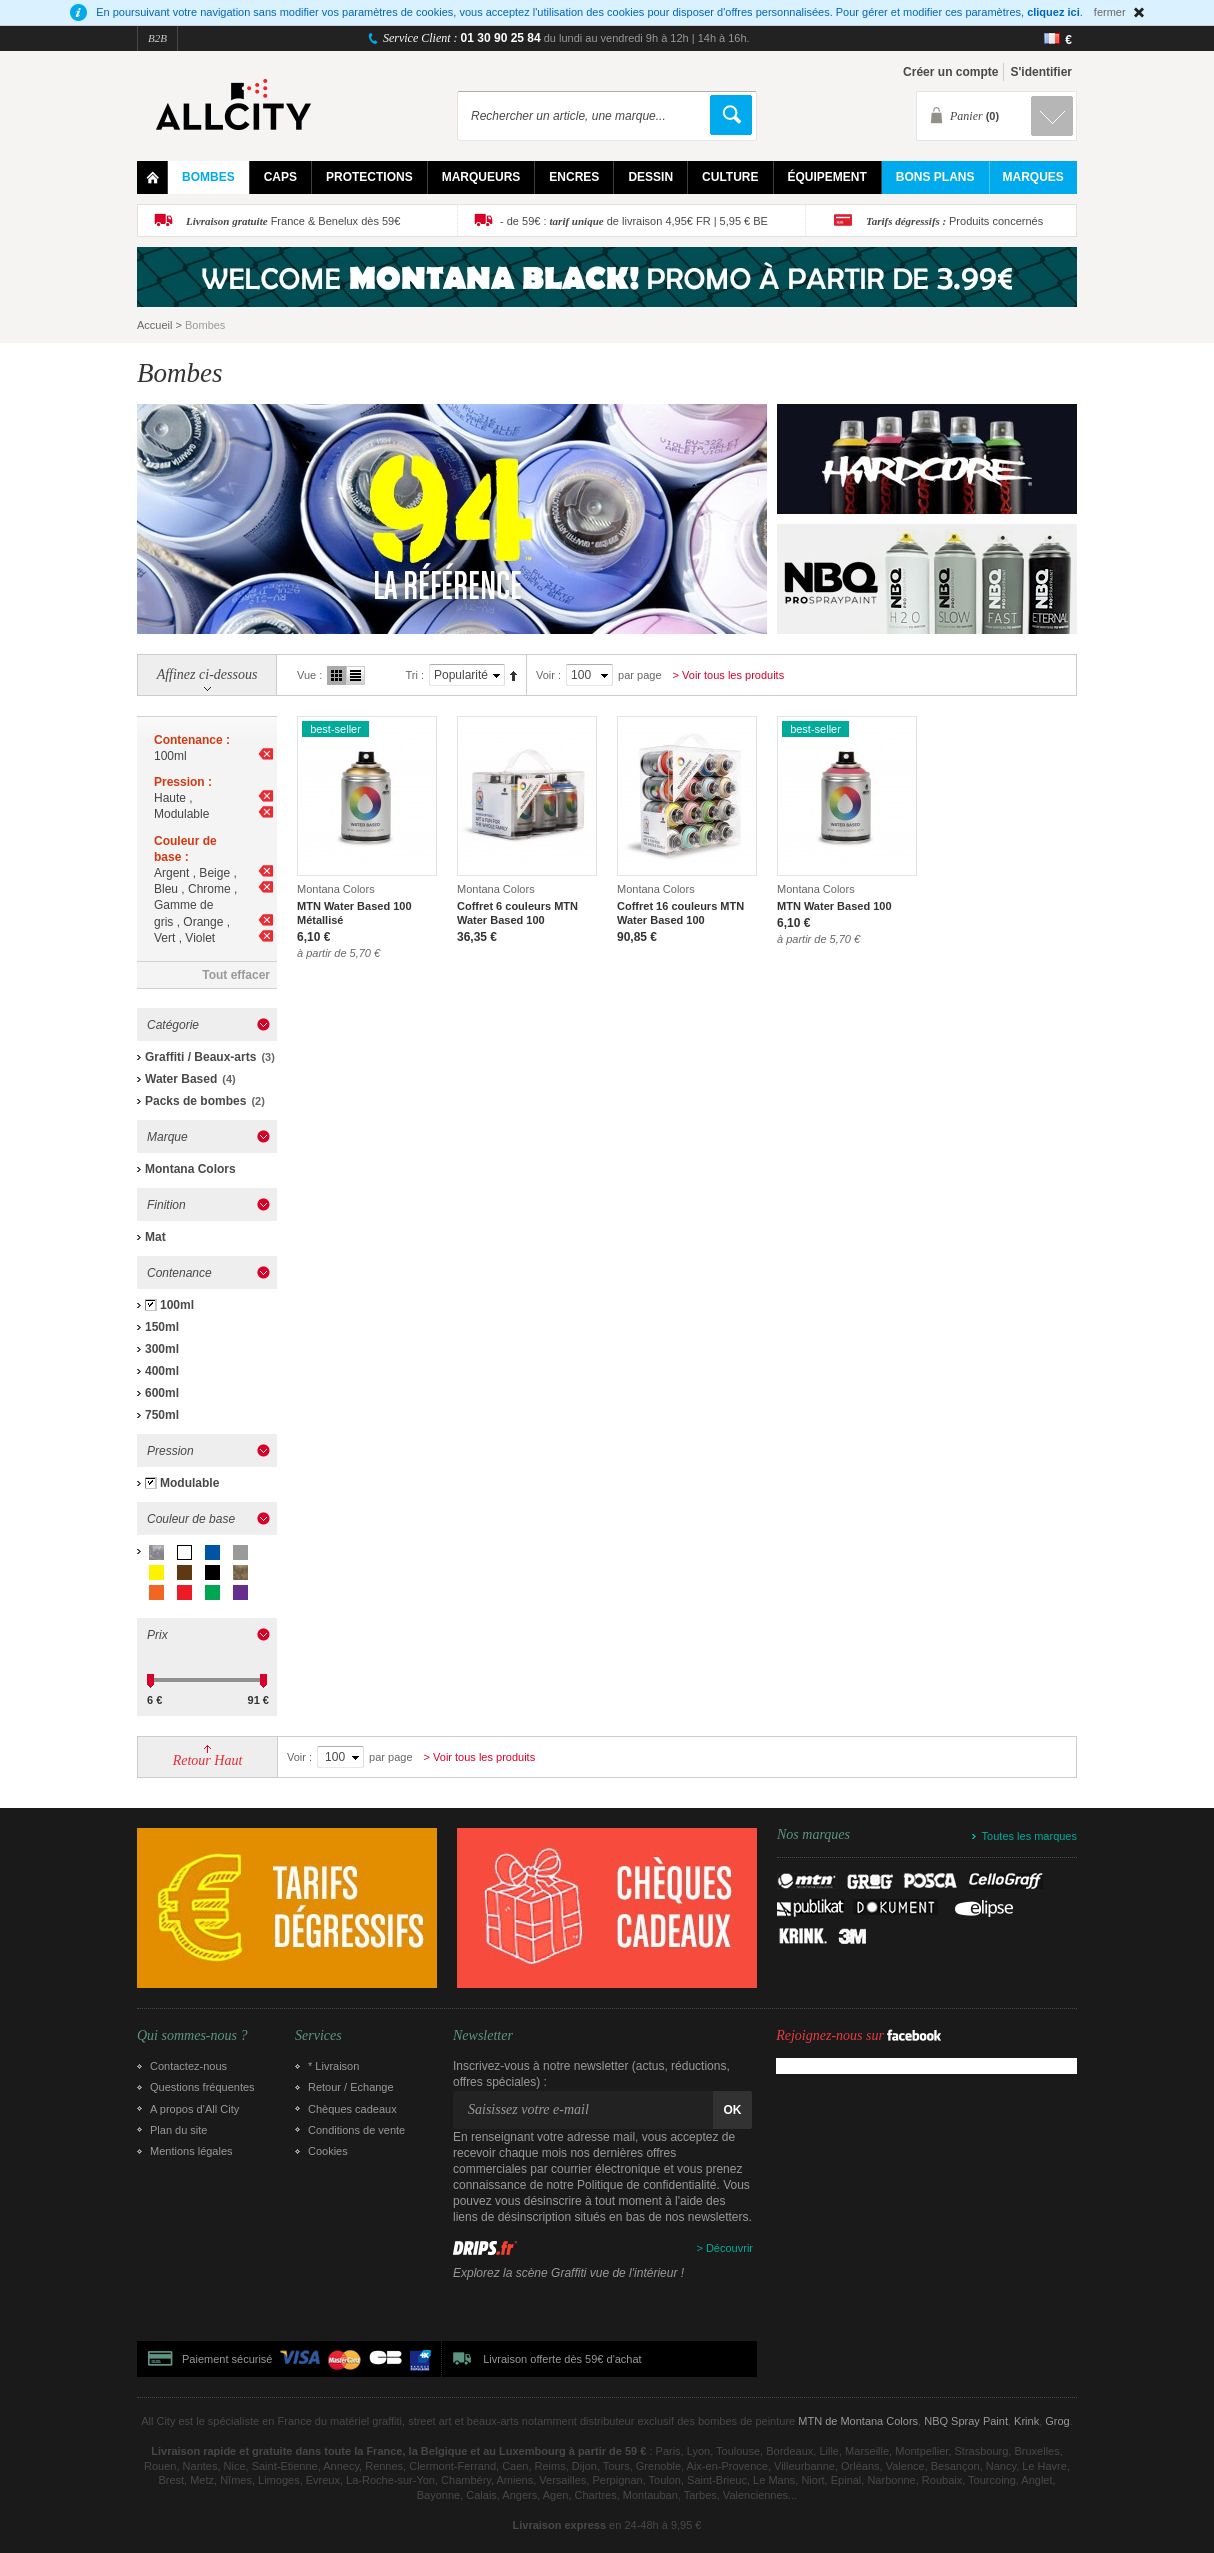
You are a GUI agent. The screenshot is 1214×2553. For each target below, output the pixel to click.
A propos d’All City (194, 2109)
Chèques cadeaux (352, 2109)
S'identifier (1041, 72)
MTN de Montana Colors (858, 2421)
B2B (157, 38)
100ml (177, 1305)
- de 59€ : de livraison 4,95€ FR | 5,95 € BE (634, 221)
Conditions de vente (356, 2130)
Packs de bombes (195, 1101)
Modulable (189, 1483)
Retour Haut (208, 1760)
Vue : (309, 675)
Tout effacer (236, 975)
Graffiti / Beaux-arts (200, 1057)
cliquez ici (1053, 12)
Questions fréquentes (202, 2087)
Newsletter (483, 2036)
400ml (162, 1371)
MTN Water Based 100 (834, 906)
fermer (1110, 12)
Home (152, 177)
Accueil (154, 325)
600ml (162, 1393)
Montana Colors (190, 1169)
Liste (355, 675)
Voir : (548, 675)
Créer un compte (950, 72)
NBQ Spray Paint (966, 2421)
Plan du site (178, 2130)
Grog (1057, 2421)
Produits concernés (954, 221)
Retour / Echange (351, 2087)
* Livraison (333, 2066)
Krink (1026, 2421)
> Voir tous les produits (729, 675)
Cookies (328, 2151)
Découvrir (729, 2248)
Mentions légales (191, 2151)
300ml (162, 1349)
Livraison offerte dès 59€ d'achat (562, 2359)
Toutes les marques (1029, 1836)
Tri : (414, 675)
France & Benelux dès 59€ (293, 221)
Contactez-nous (188, 2066)
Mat (155, 1237)
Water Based (181, 1079)
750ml (162, 1415)
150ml (162, 1327)
